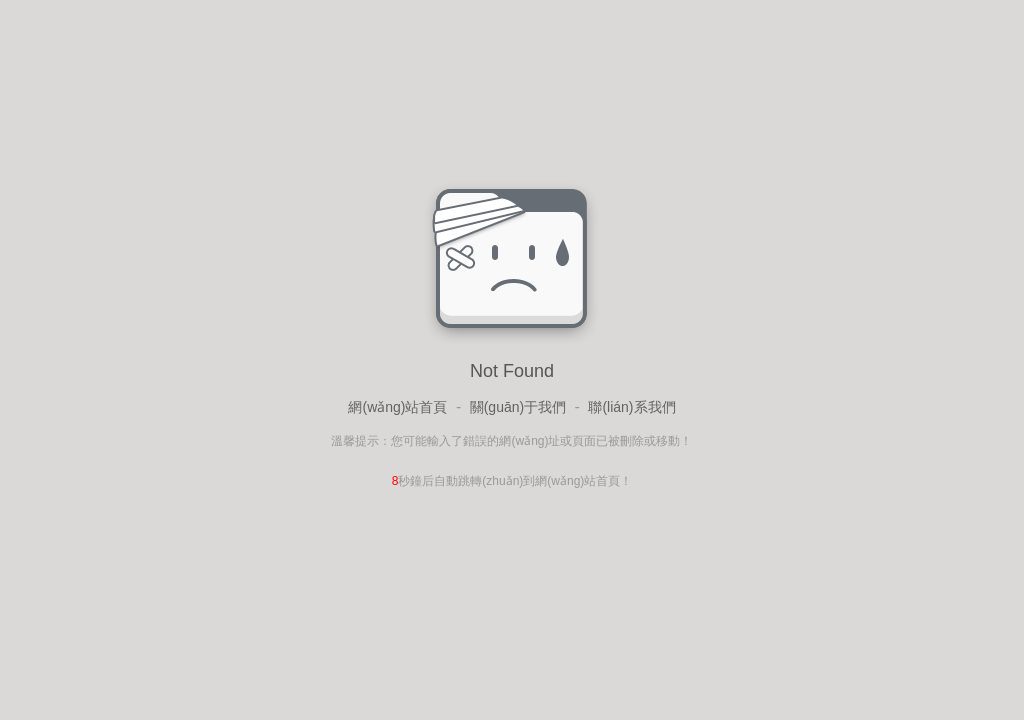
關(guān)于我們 (518, 407)
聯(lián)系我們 (631, 407)
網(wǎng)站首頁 (397, 407)
